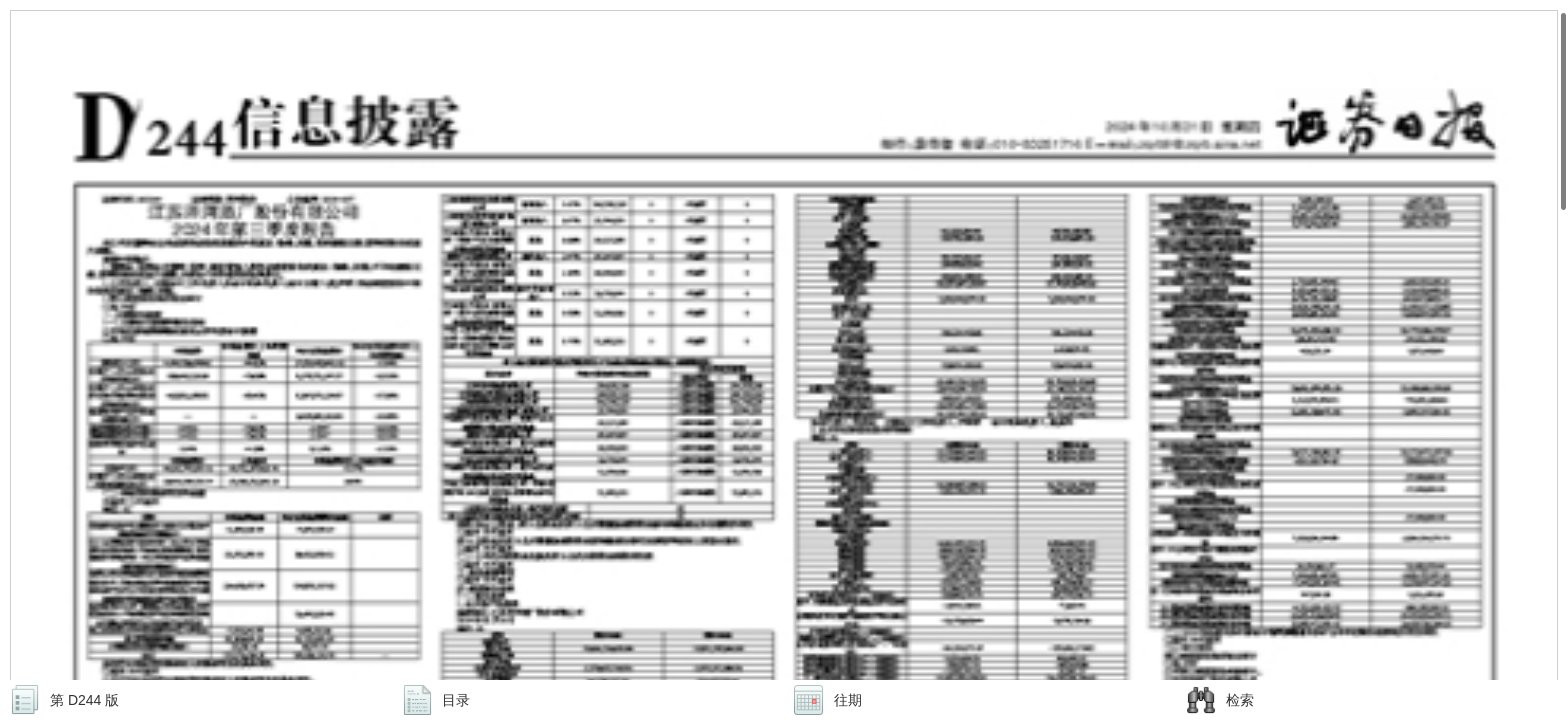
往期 (848, 700)
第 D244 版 (84, 700)
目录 (456, 700)
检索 (1240, 700)
